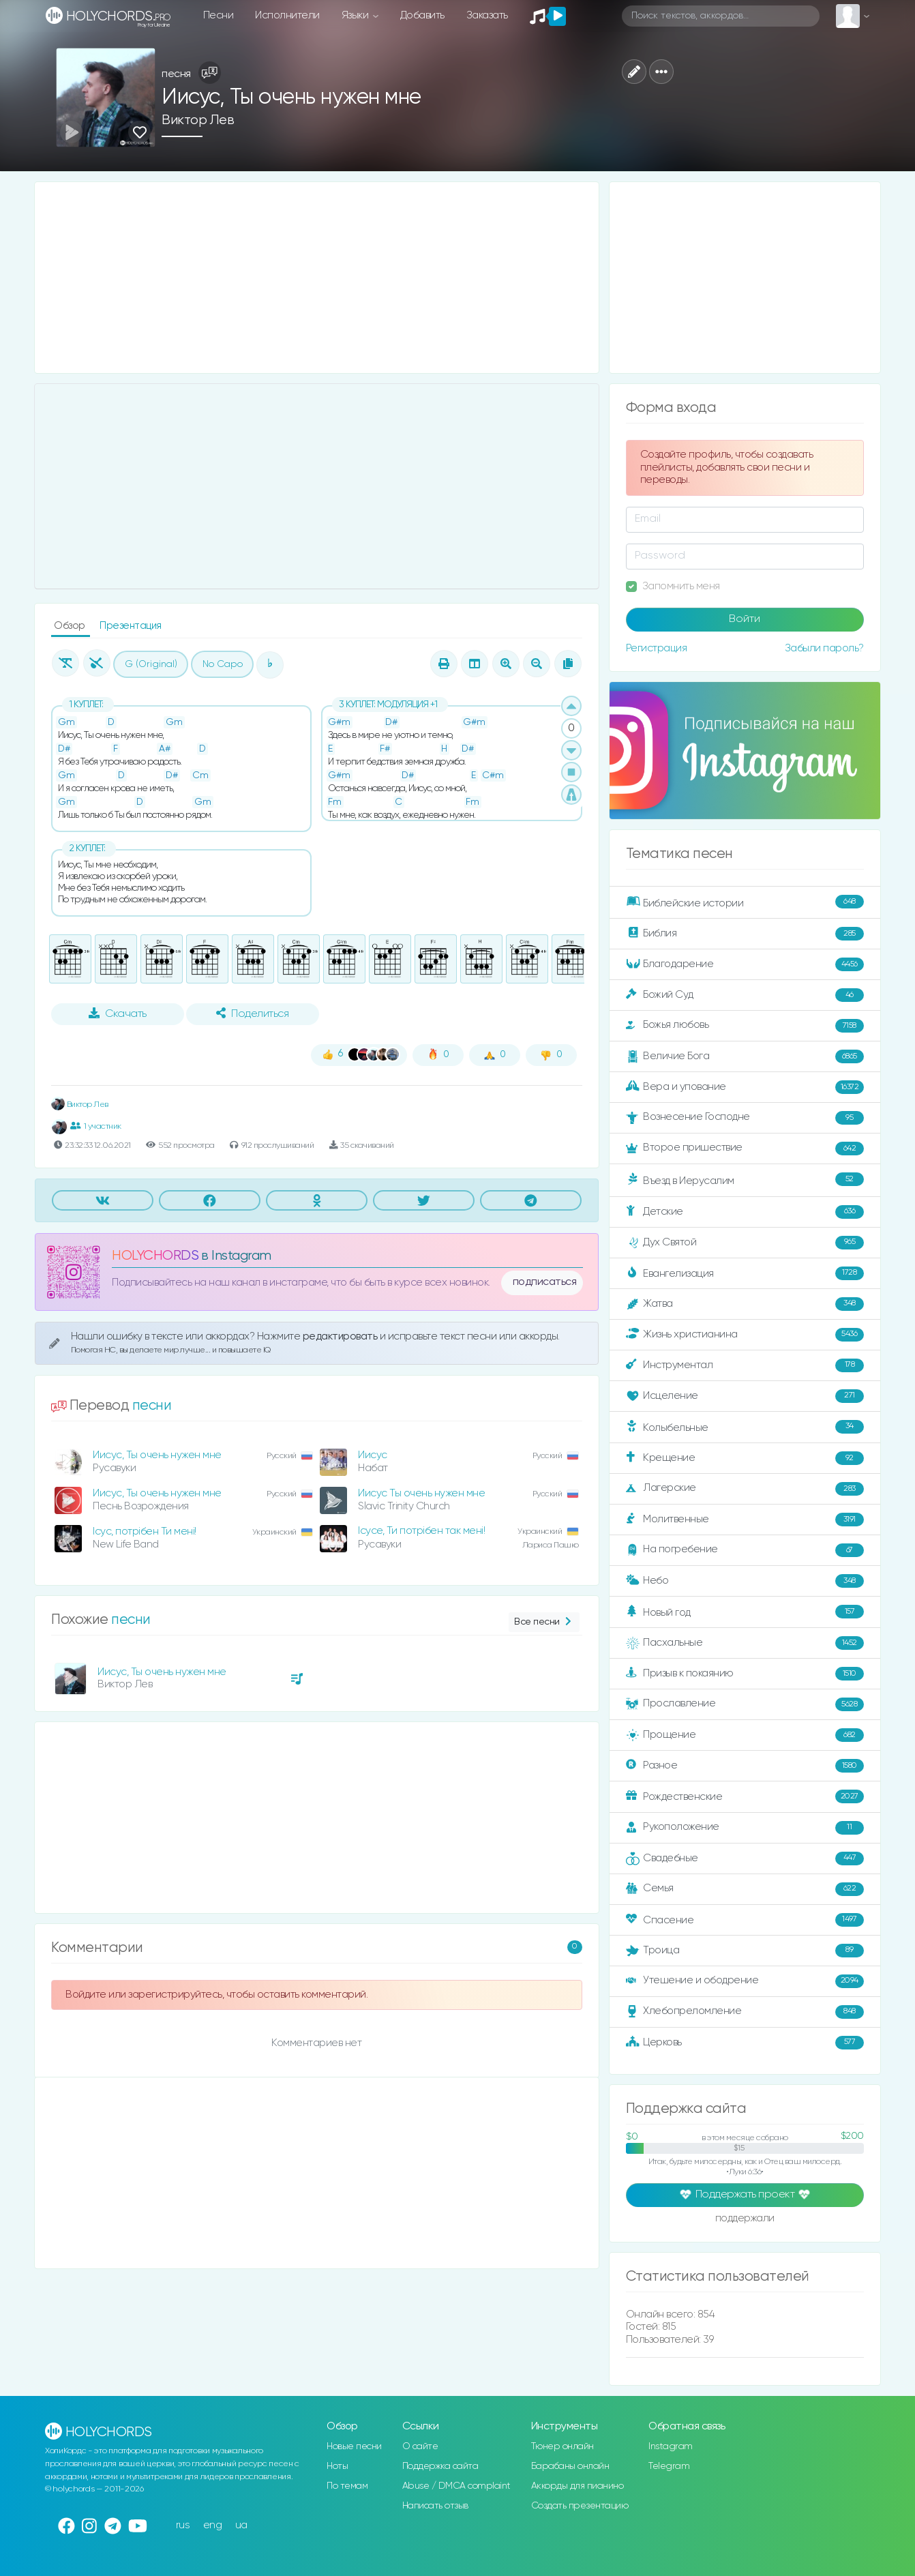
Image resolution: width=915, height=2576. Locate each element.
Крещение (745, 1458)
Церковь (745, 2042)
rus (183, 2525)
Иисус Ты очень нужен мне (421, 1493)
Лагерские (745, 1489)
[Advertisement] (317, 277)
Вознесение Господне (745, 1118)
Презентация (131, 626)
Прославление (745, 1704)
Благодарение (745, 964)
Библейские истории (745, 902)
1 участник (95, 1126)
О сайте (420, 2446)
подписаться (545, 1282)
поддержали (745, 2219)
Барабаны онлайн (570, 2466)
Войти (744, 619)
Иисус (372, 1455)
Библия (745, 934)
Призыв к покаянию (745, 1674)
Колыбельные (745, 1427)
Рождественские (745, 1796)
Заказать (487, 15)
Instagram (670, 2446)
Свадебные (745, 1858)
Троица (745, 1950)
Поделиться (252, 1013)
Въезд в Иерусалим (745, 1179)
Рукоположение (745, 1828)
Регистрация (656, 648)
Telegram (668, 2466)
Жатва (745, 1304)
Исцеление (745, 1396)
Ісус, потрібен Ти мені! (144, 1531)
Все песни (543, 1622)
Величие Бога (745, 1056)
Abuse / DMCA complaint (456, 2486)
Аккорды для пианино (577, 2486)
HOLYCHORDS (155, 1256)
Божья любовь (745, 1026)
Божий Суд (745, 995)
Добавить (422, 15)
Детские (745, 1212)
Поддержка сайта (440, 2466)
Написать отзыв (435, 2506)
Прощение (745, 1735)
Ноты (337, 2466)
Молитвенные (745, 1519)
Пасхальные (745, 1643)
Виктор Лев (198, 120)
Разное (745, 1766)
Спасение (745, 1920)
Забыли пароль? (824, 648)
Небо (745, 1581)
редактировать (341, 1336)
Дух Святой (745, 1242)
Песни (218, 15)
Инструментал (745, 1365)
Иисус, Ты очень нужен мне (157, 1455)
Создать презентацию (580, 2506)
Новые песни (354, 2446)
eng (212, 2525)
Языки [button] (356, 15)
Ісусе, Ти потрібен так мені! (421, 1531)
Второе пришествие (745, 1148)
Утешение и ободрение (745, 1981)
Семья (745, 1889)
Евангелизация (745, 1273)
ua (241, 2525)
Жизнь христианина (745, 1335)
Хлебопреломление (745, 2012)
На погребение (745, 1550)
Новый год (745, 1612)
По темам (347, 2486)
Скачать (118, 1013)
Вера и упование (745, 1087)
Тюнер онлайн (562, 2446)
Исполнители (287, 15)
